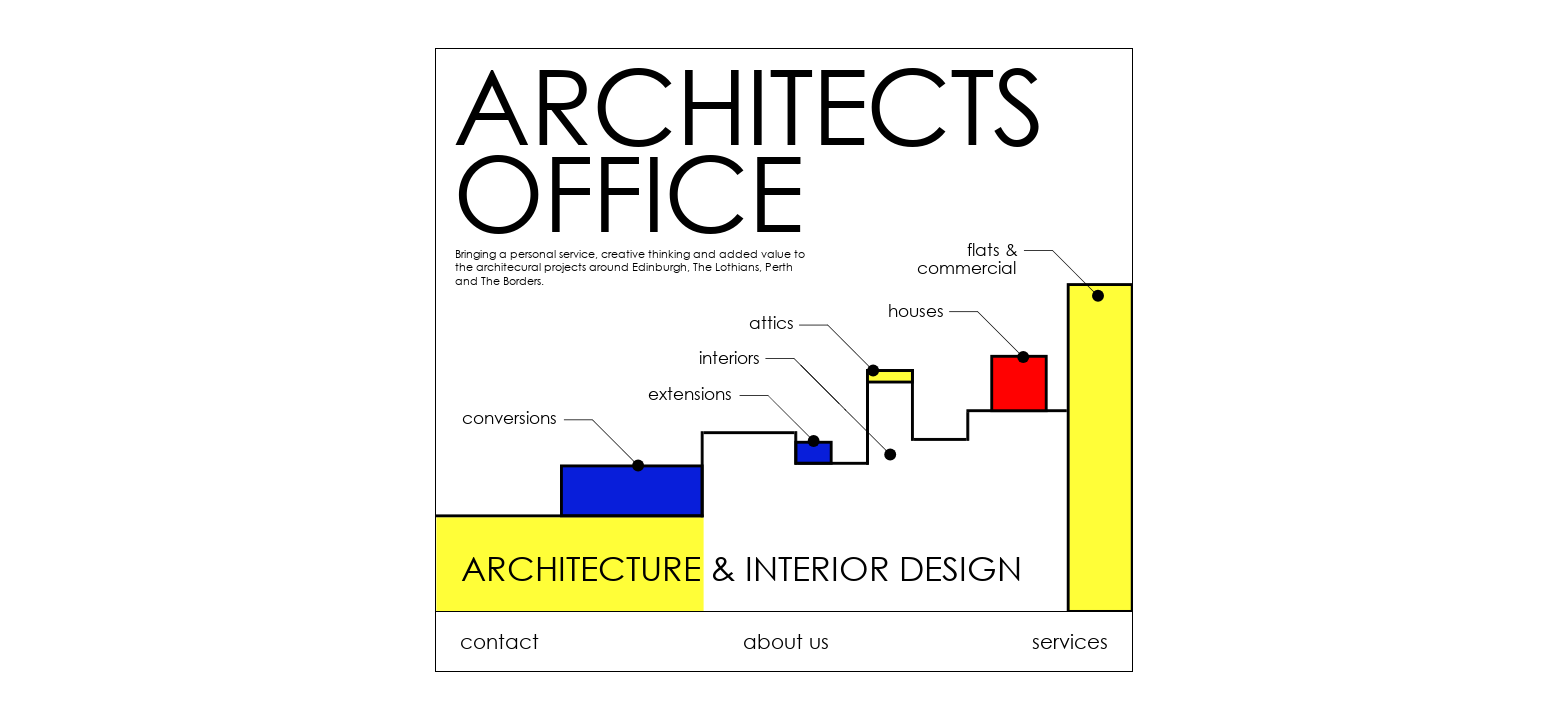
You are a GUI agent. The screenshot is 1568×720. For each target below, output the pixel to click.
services (1070, 641)
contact (499, 641)
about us (786, 641)
